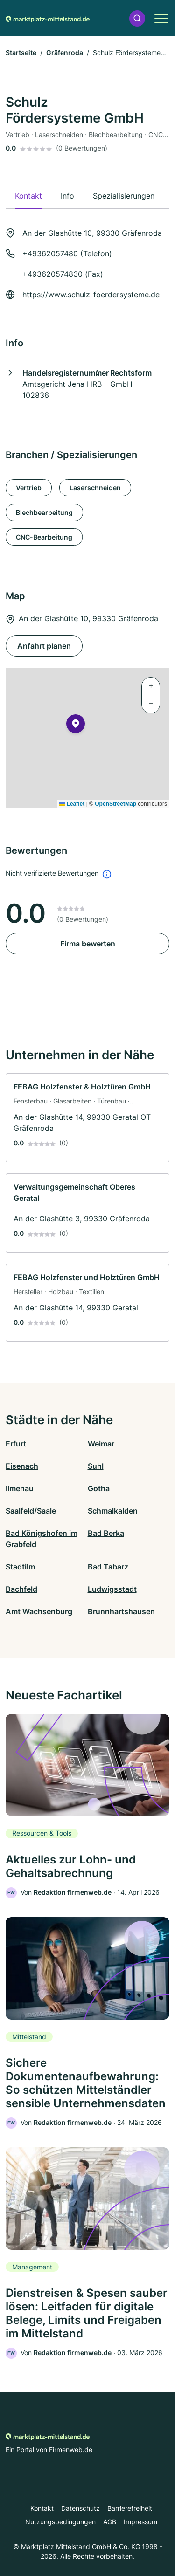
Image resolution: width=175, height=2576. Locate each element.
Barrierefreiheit (129, 2508)
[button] (137, 18)
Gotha (99, 1488)
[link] (87, 1117)
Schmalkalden (113, 1510)
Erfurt (16, 1443)
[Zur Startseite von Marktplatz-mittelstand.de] (48, 18)
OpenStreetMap (115, 804)
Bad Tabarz (108, 1566)
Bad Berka (106, 1533)
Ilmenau (20, 1488)
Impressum (140, 2522)
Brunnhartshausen (121, 1611)
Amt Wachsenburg (39, 1611)
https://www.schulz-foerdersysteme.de (91, 294)
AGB (109, 2522)
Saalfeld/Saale (31, 1510)
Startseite (21, 52)
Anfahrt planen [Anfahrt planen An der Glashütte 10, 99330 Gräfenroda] (44, 646)
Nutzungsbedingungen (60, 2522)
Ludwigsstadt (112, 1589)
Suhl (96, 1466)
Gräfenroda (64, 52)
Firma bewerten (87, 943)
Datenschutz (80, 2508)
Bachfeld (21, 1589)
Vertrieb (29, 488)
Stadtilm (20, 1566)
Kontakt (42, 2508)
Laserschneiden (95, 488)
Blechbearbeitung (44, 512)
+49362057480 (50, 253)
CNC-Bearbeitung (44, 537)
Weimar (101, 1443)
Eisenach (22, 1466)
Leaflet (71, 804)
